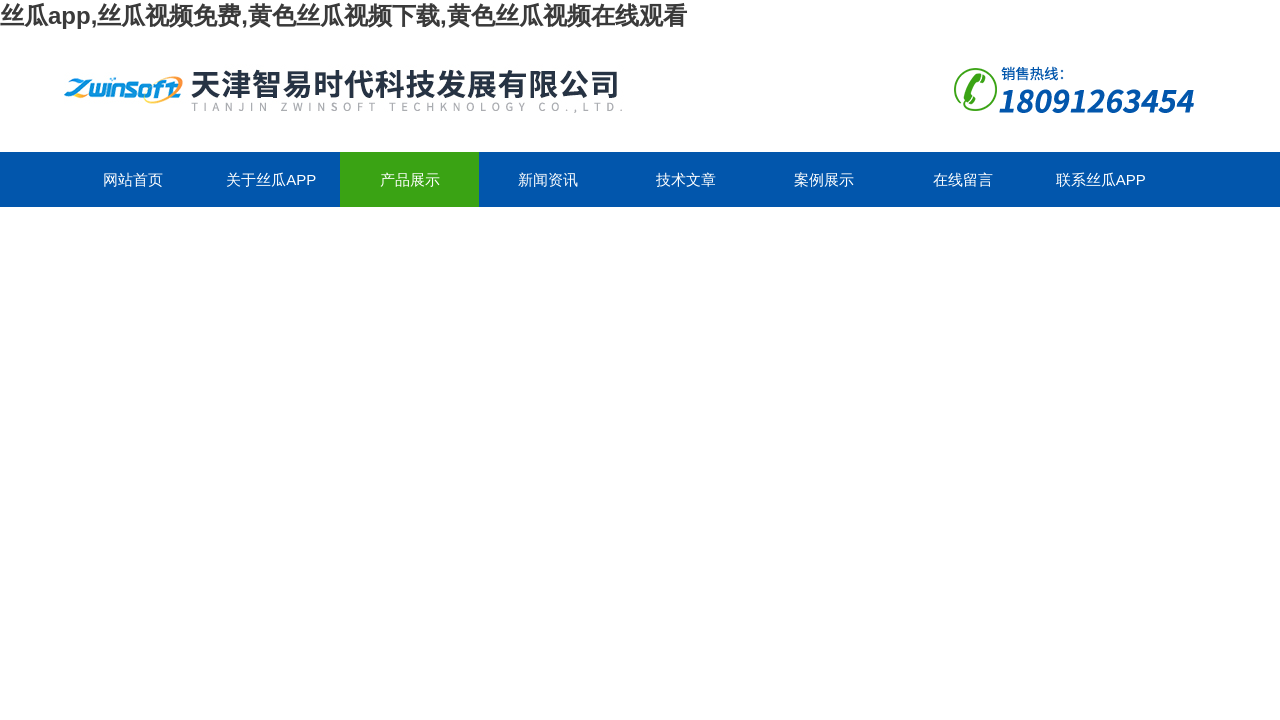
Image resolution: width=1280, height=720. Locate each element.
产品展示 (410, 179)
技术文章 (686, 179)
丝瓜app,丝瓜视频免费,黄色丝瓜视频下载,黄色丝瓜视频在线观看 (343, 15)
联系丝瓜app (1101, 179)
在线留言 (963, 179)
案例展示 (824, 179)
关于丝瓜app (271, 179)
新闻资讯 (548, 179)
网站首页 (133, 179)
